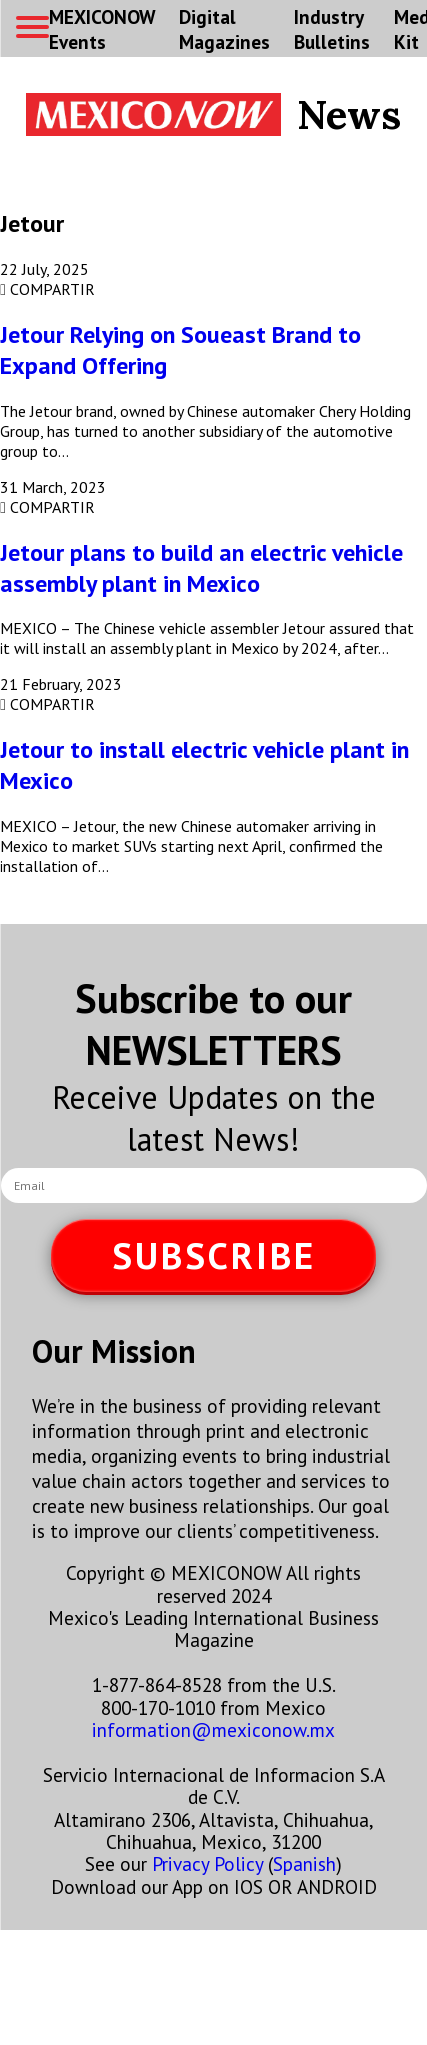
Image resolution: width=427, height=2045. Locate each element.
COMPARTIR (47, 289)
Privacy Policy (207, 1863)
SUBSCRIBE (214, 1255)
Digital (224, 29)
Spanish (304, 1863)
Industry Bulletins (332, 29)
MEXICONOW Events (102, 29)
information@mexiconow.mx (213, 1729)
